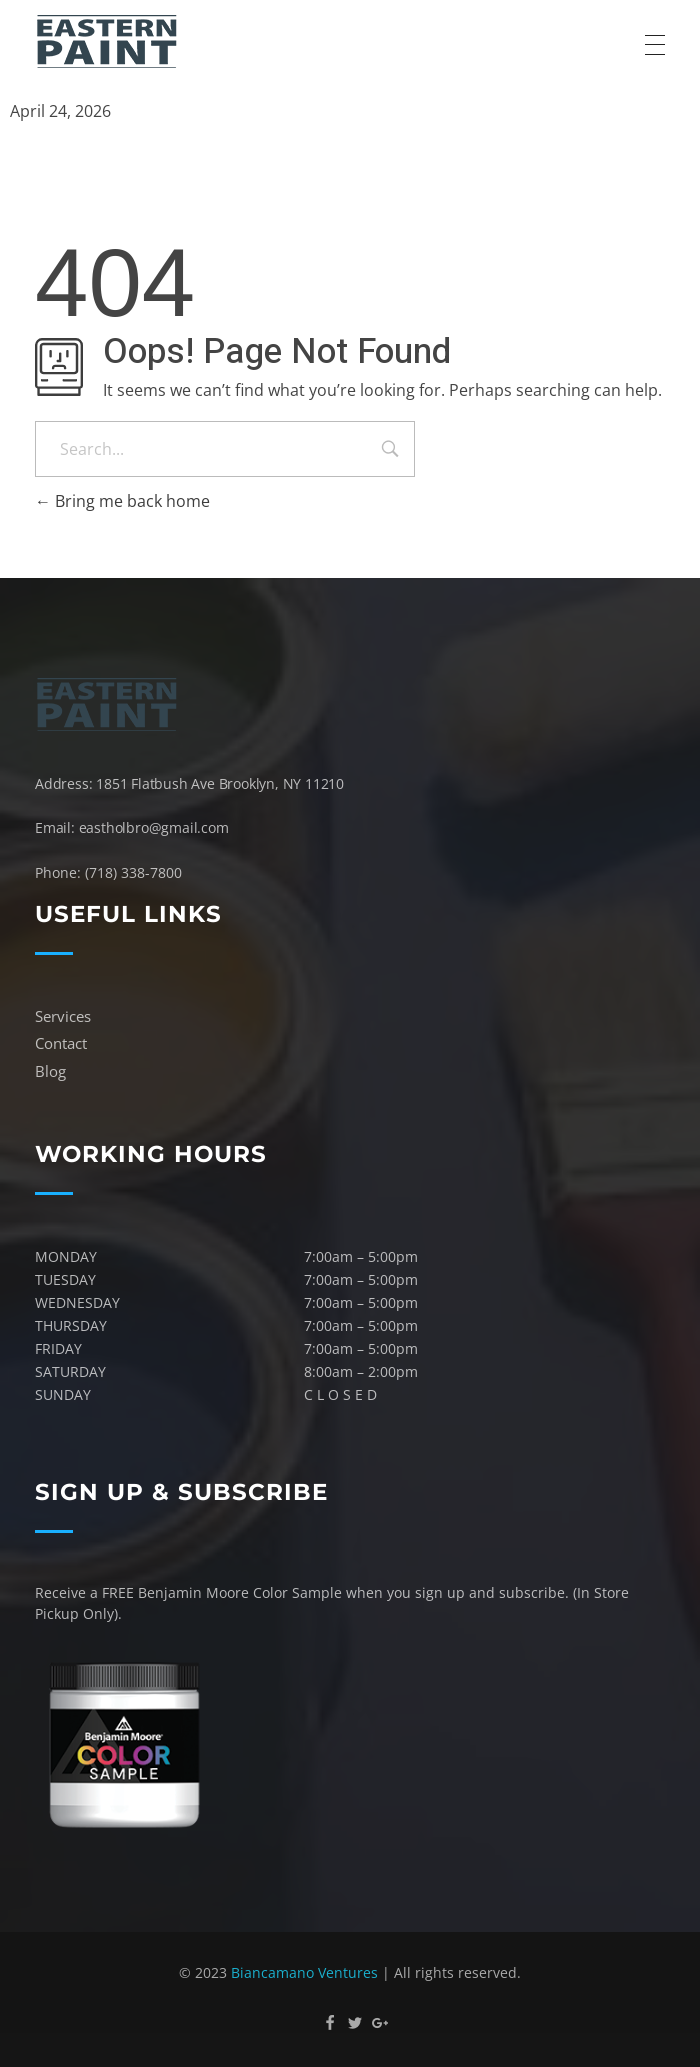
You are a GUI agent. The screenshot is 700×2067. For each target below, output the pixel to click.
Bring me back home (122, 501)
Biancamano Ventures (304, 1972)
